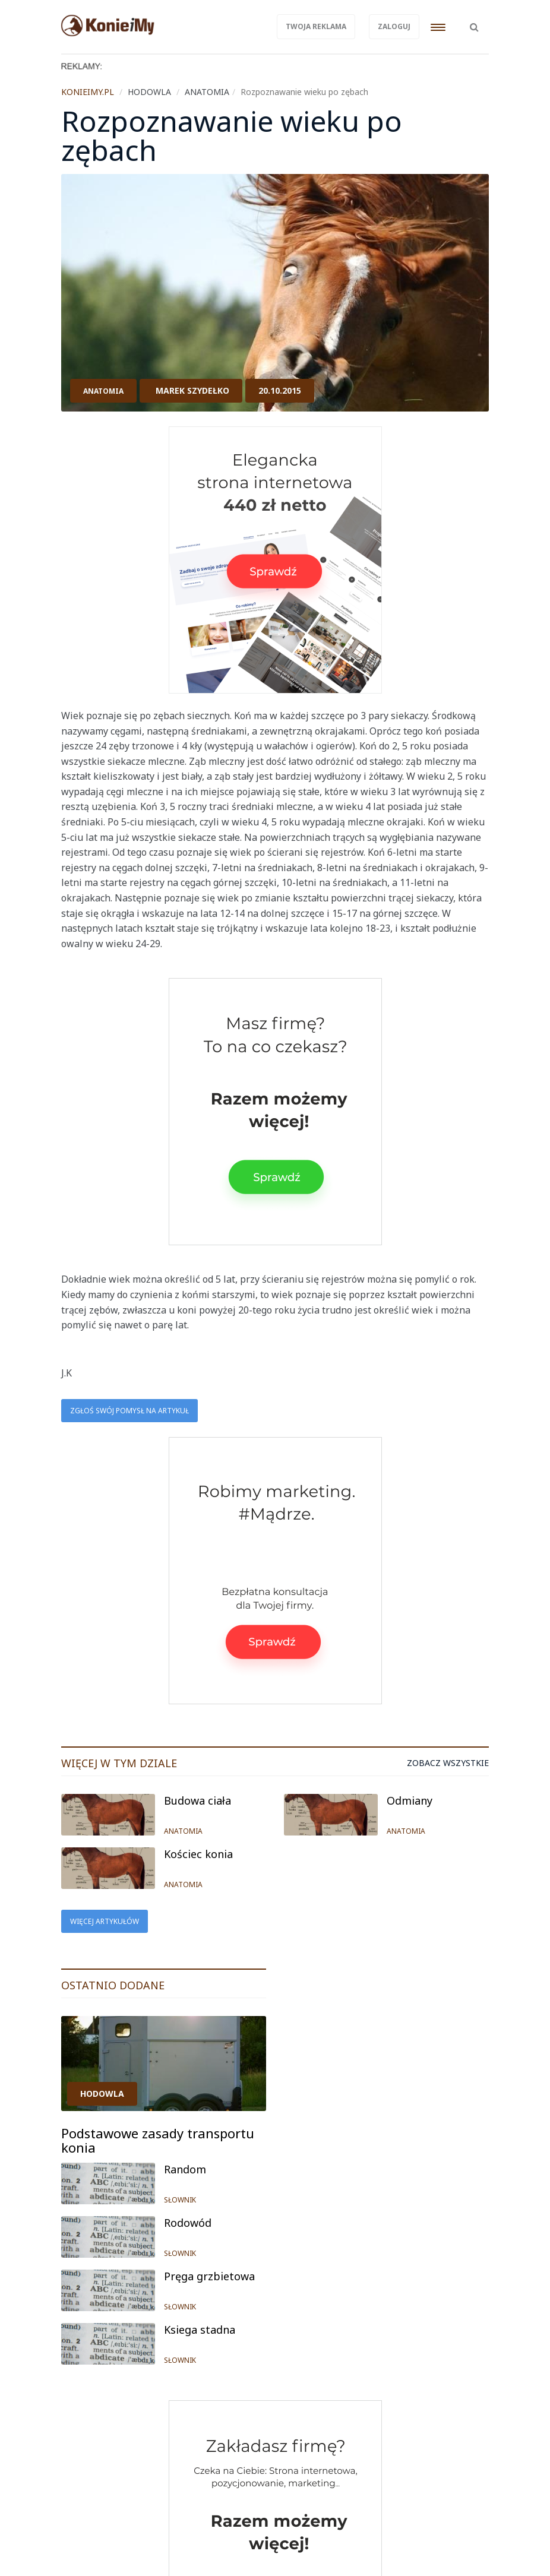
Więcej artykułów (104, 1921)
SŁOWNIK (180, 2199)
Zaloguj (394, 26)
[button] (474, 21)
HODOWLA (102, 2093)
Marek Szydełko (192, 390)
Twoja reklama (316, 26)
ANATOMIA (103, 391)
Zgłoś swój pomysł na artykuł (129, 1411)
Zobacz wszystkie (448, 1763)
